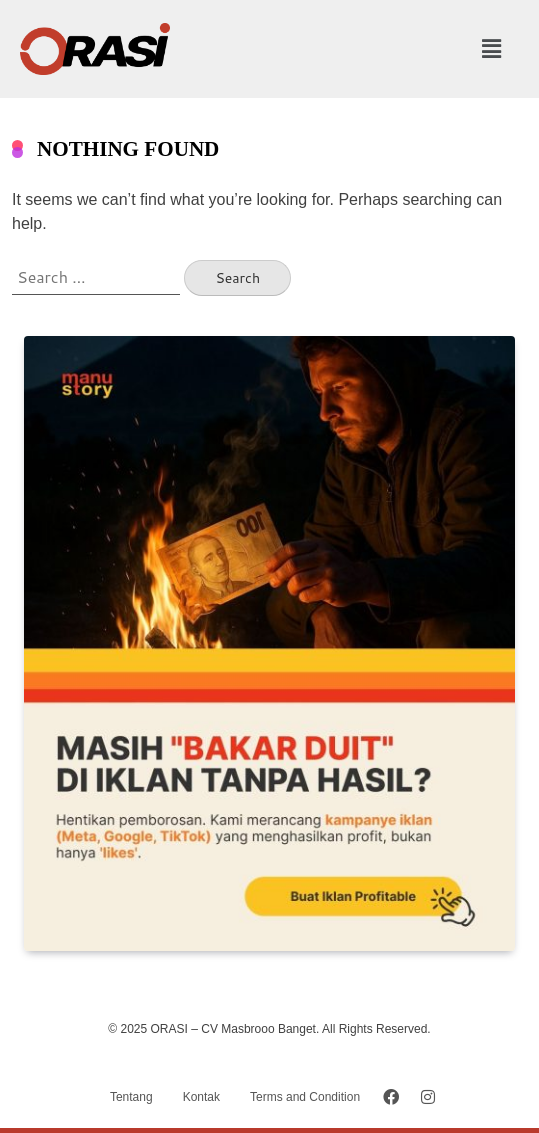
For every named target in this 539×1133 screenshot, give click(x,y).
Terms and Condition (305, 1097)
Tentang (131, 1097)
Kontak (201, 1097)
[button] (492, 49)
